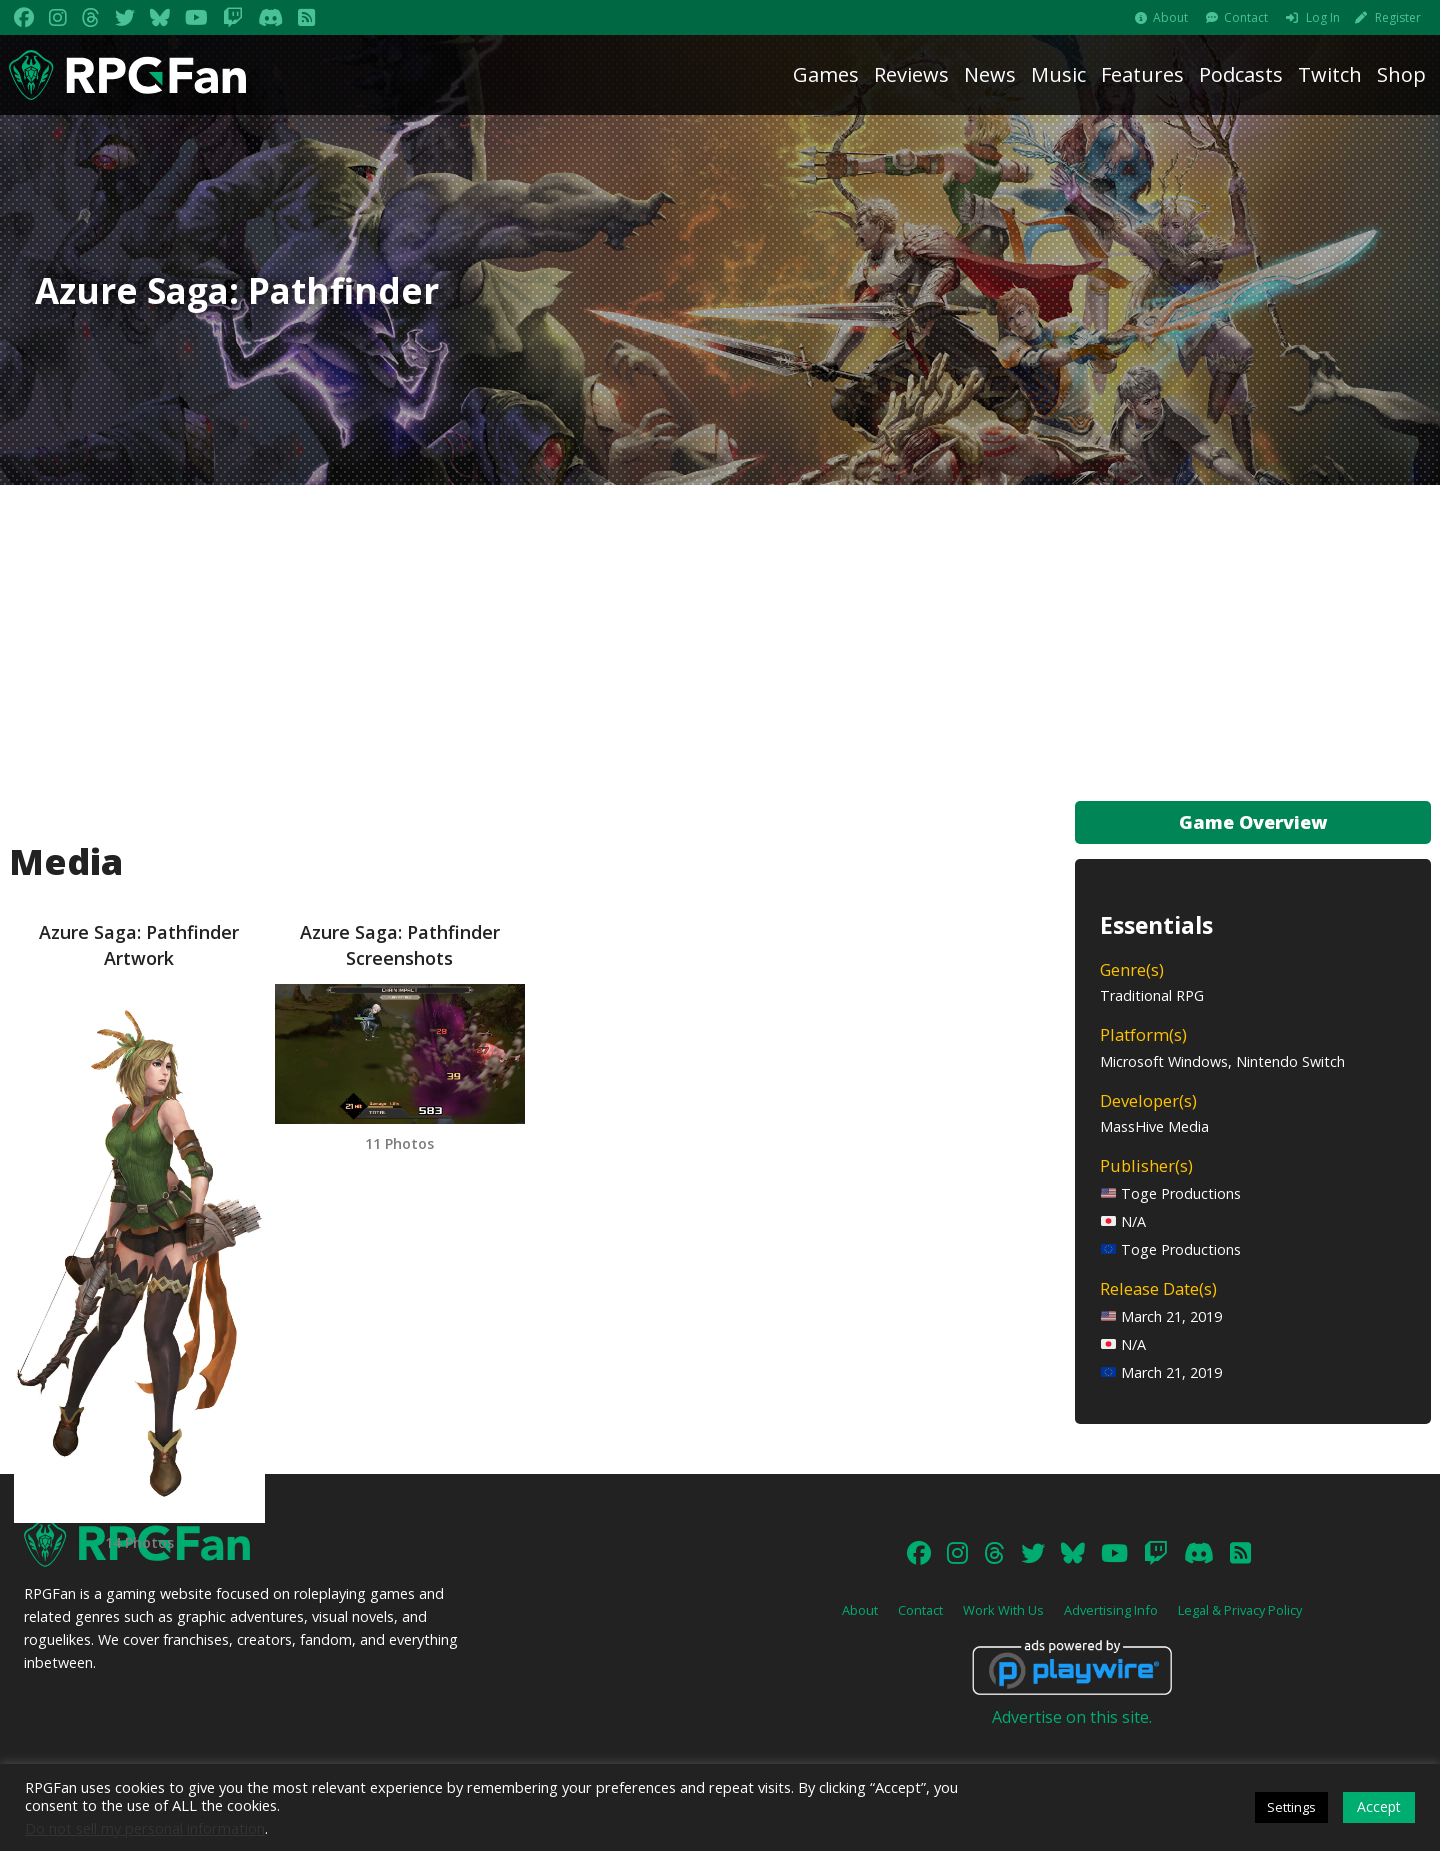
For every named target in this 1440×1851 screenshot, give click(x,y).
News (990, 74)
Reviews (911, 74)
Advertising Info (1111, 1610)
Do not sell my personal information (145, 1828)
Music (1058, 74)
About (1170, 17)
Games (826, 74)
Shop (1401, 74)
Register (1398, 17)
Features (1142, 74)
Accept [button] (1379, 1806)
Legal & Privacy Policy (1240, 1610)
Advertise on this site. (1072, 1717)
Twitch (1330, 74)
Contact (1246, 17)
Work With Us (1003, 1610)
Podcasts (1241, 74)
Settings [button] (1291, 1807)
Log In (1323, 17)
